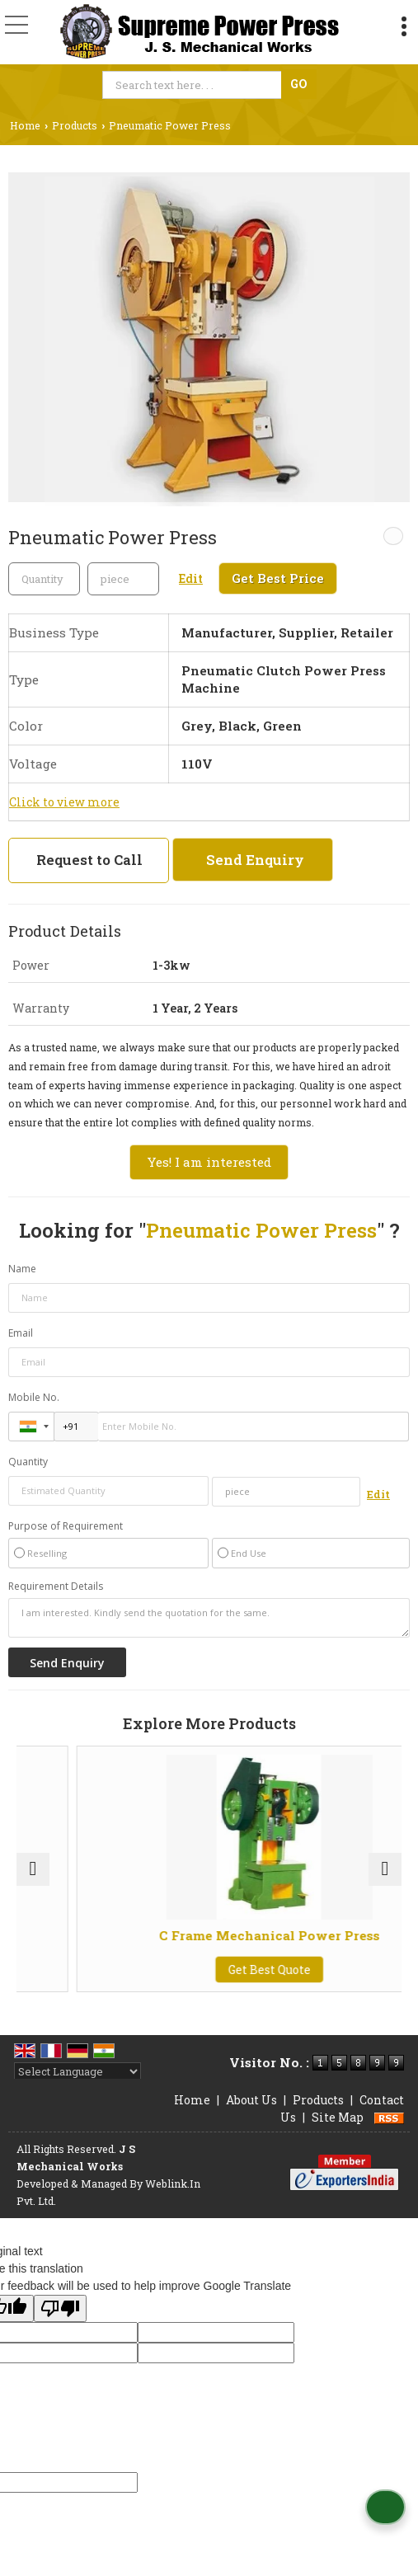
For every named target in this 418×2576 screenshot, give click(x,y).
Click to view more (64, 802)
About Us (251, 2100)
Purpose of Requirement (65, 1526)
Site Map (338, 2117)
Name (22, 1269)
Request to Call (89, 859)
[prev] (32, 1869)
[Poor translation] (60, 2308)
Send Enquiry (255, 859)
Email (20, 1333)
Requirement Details (55, 1586)
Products (74, 125)
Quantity (28, 1462)
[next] (385, 1869)
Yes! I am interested (209, 1162)
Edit (191, 578)
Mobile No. (33, 1397)
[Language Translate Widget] (77, 2071)
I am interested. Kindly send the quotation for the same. (209, 1618)
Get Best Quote (339, 1969)
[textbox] (194, 85)
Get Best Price (278, 578)
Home (25, 125)
